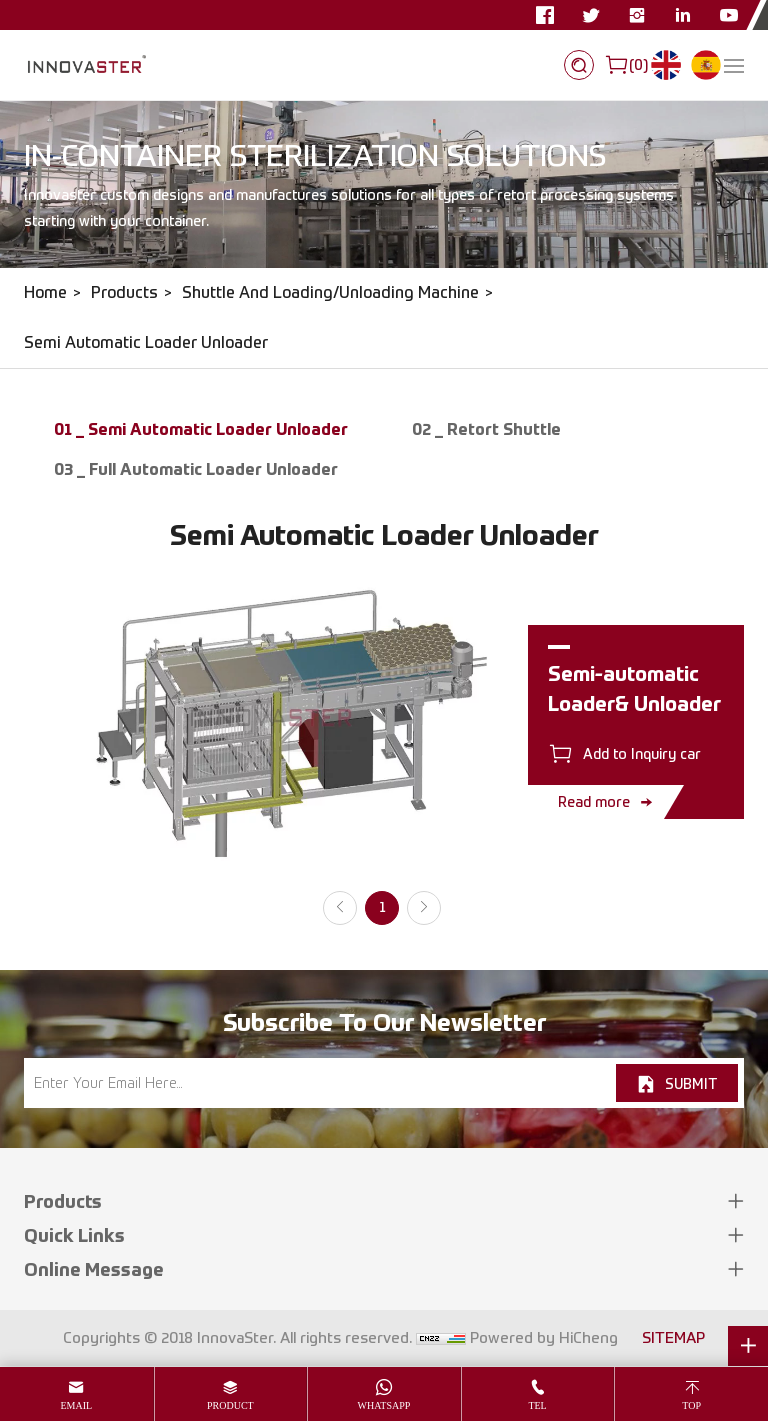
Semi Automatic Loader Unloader (146, 342)
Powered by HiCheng (544, 1338)
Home (45, 292)
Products (124, 292)
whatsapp (384, 1405)
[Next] (424, 908)
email (76, 1405)
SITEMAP (673, 1338)
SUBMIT (691, 1083)
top (691, 1405)
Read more (594, 801)
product (230, 1405)
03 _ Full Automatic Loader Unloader (196, 469)
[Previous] (340, 908)
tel (537, 1405)
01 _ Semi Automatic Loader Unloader (201, 429)
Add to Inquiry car (642, 753)
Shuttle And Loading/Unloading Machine (330, 292)
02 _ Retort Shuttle (486, 429)
